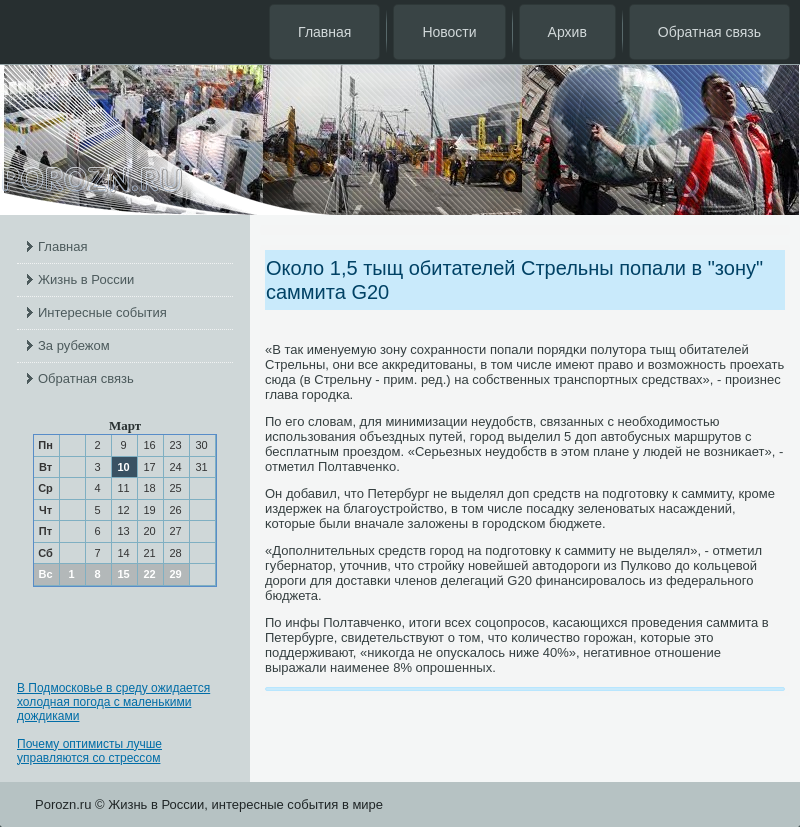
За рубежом (74, 345)
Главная (324, 32)
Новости (449, 32)
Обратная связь (709, 32)
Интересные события (102, 312)
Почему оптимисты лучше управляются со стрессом (89, 751)
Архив (567, 32)
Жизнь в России (86, 279)
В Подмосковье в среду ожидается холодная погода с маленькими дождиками (113, 702)
